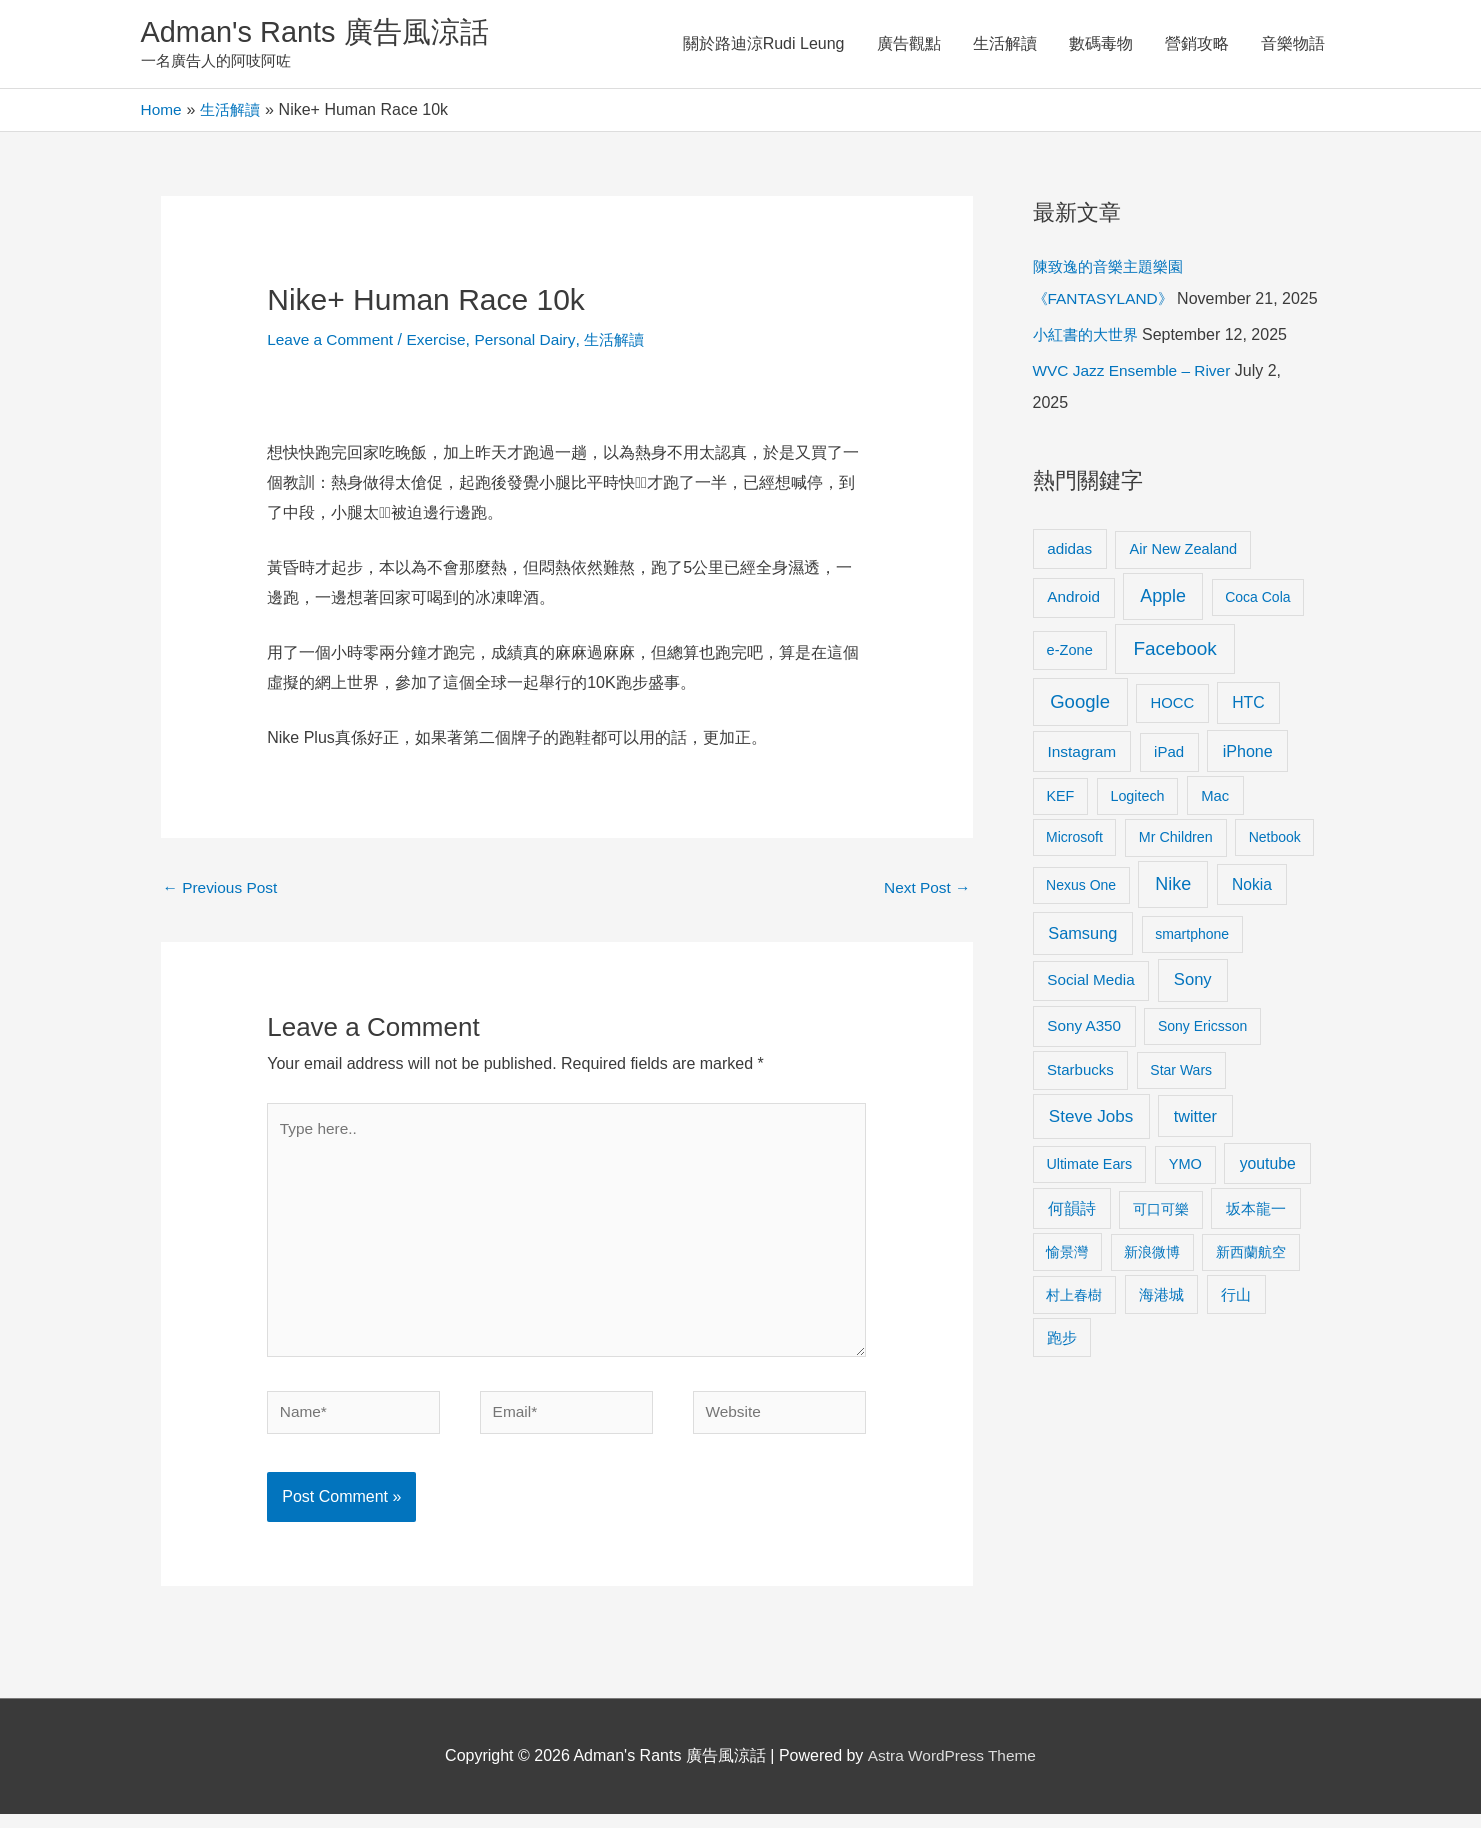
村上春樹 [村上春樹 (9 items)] (1074, 1329)
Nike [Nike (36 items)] (1173, 919)
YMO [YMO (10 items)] (1185, 1198)
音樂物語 (1293, 44)
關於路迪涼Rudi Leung (764, 44)
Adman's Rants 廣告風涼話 (321, 33)
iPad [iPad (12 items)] (1169, 786)
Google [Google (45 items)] (1080, 735)
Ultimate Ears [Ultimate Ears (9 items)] (1089, 1198)
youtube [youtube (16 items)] (1268, 1197)
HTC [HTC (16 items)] (1248, 736)
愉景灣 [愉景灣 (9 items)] (1067, 1286)
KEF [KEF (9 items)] (1060, 830)
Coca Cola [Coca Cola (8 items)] (1257, 632)
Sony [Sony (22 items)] (1193, 1014)
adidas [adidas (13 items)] (1069, 582)
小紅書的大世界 (1089, 369)
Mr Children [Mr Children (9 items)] (1176, 872)
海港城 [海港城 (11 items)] (1161, 1329)
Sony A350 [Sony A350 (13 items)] (1084, 1060)
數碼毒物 (1101, 44)
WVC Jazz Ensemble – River (1135, 405)
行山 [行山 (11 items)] (1236, 1329)
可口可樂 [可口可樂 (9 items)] (1161, 1244)
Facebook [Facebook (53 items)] (1174, 682)
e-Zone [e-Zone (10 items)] (1070, 684)
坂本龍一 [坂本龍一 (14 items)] (1256, 1243)
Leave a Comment (332, 341)
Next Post (926, 891)
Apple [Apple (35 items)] (1163, 631)
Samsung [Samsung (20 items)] (1082, 968)
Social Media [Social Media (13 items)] (1090, 1014)
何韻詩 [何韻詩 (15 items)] (1072, 1243)
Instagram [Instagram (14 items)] (1081, 786)
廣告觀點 (909, 44)
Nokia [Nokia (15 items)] (1252, 919)
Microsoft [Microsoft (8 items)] (1074, 872)
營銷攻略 (1197, 44)
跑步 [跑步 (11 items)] (1062, 1372)
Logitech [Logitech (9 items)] (1137, 830)
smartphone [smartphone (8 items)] (1192, 969)
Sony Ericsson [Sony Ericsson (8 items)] (1202, 1061)
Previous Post (222, 891)
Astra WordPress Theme (951, 1770)
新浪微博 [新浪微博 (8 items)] (1152, 1286)
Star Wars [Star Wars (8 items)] (1181, 1105)
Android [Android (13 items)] (1073, 631)
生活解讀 (1005, 44)
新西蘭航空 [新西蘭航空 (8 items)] (1251, 1286)
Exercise (441, 341)
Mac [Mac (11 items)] (1215, 830)
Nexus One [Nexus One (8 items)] (1081, 920)
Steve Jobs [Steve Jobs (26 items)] (1091, 1150)
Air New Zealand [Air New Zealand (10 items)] (1184, 583)
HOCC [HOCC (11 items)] (1172, 737)
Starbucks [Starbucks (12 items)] (1080, 1104)
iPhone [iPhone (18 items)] (1248, 786)
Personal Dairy (534, 341)
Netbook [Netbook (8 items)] (1275, 872)
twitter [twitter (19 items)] (1195, 1150)
